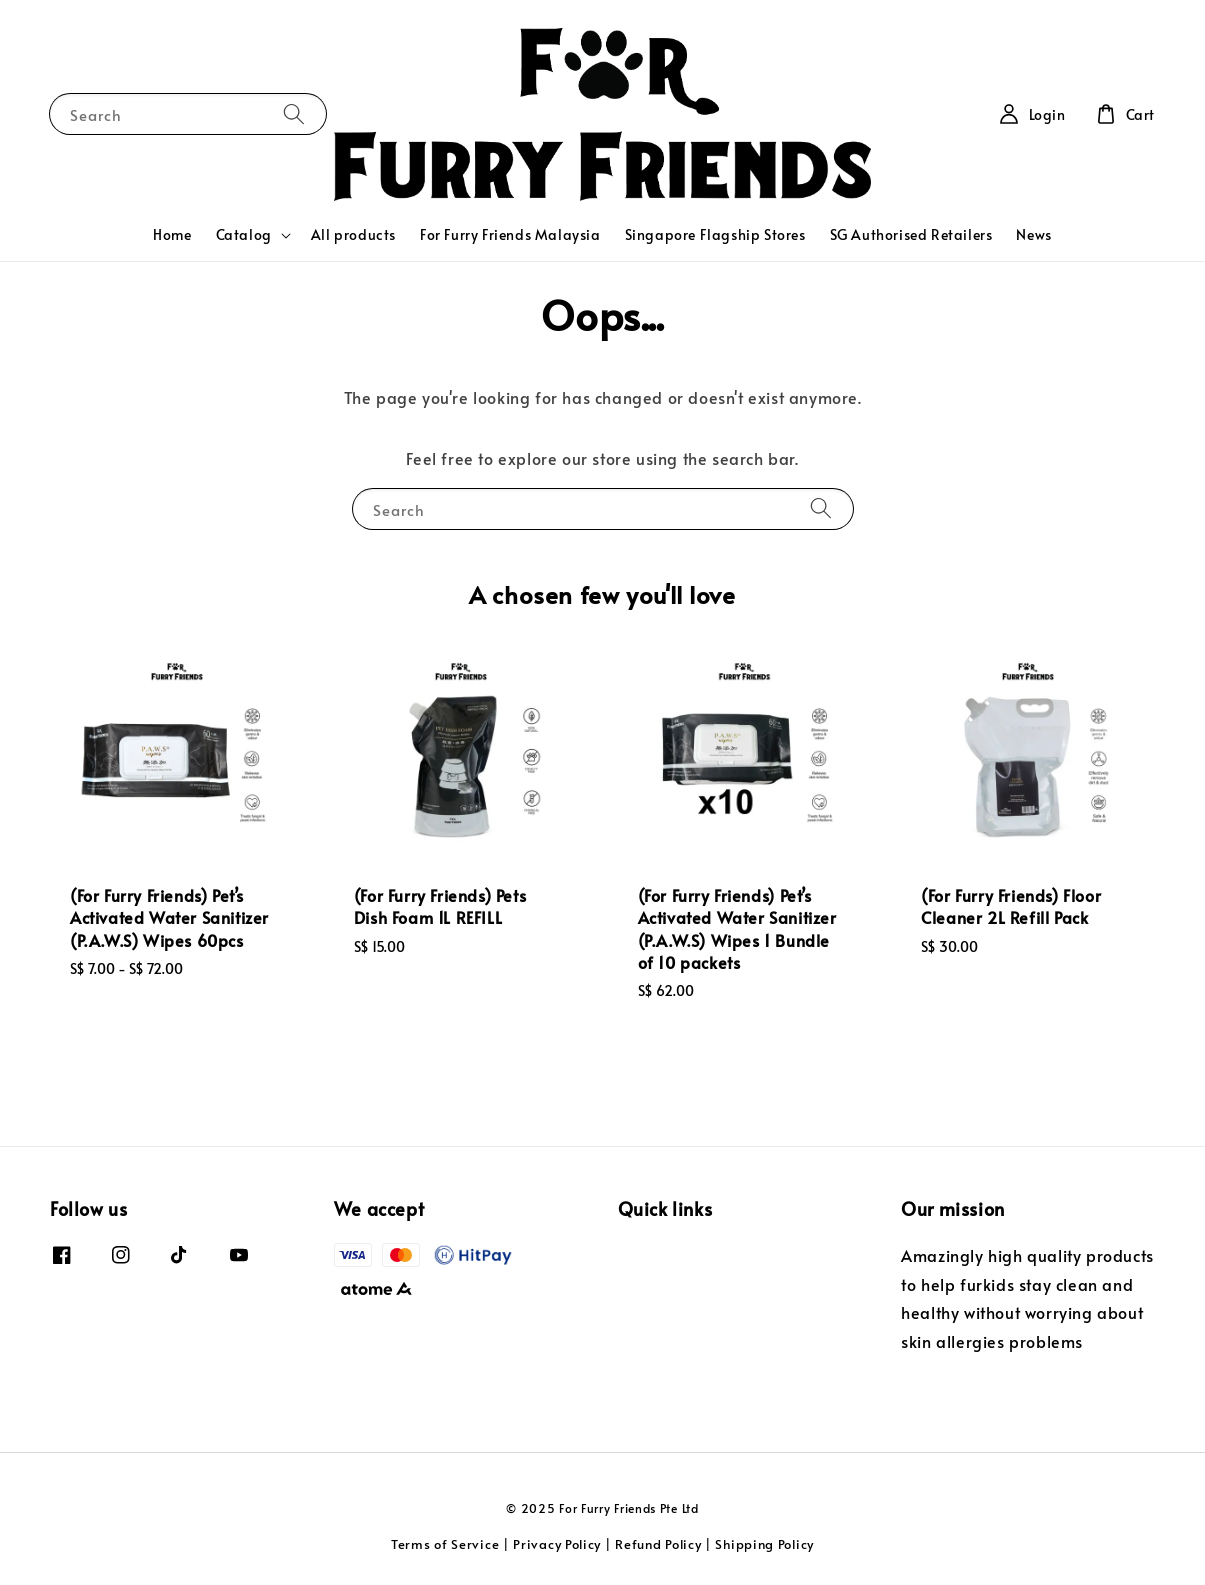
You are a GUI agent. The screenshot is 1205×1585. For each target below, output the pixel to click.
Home (172, 234)
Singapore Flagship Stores (715, 234)
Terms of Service (445, 1544)
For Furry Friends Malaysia (510, 234)
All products (353, 234)
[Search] (294, 113)
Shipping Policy (764, 1544)
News (1033, 234)
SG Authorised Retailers (911, 234)
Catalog (244, 235)
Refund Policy (658, 1544)
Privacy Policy (557, 1544)
